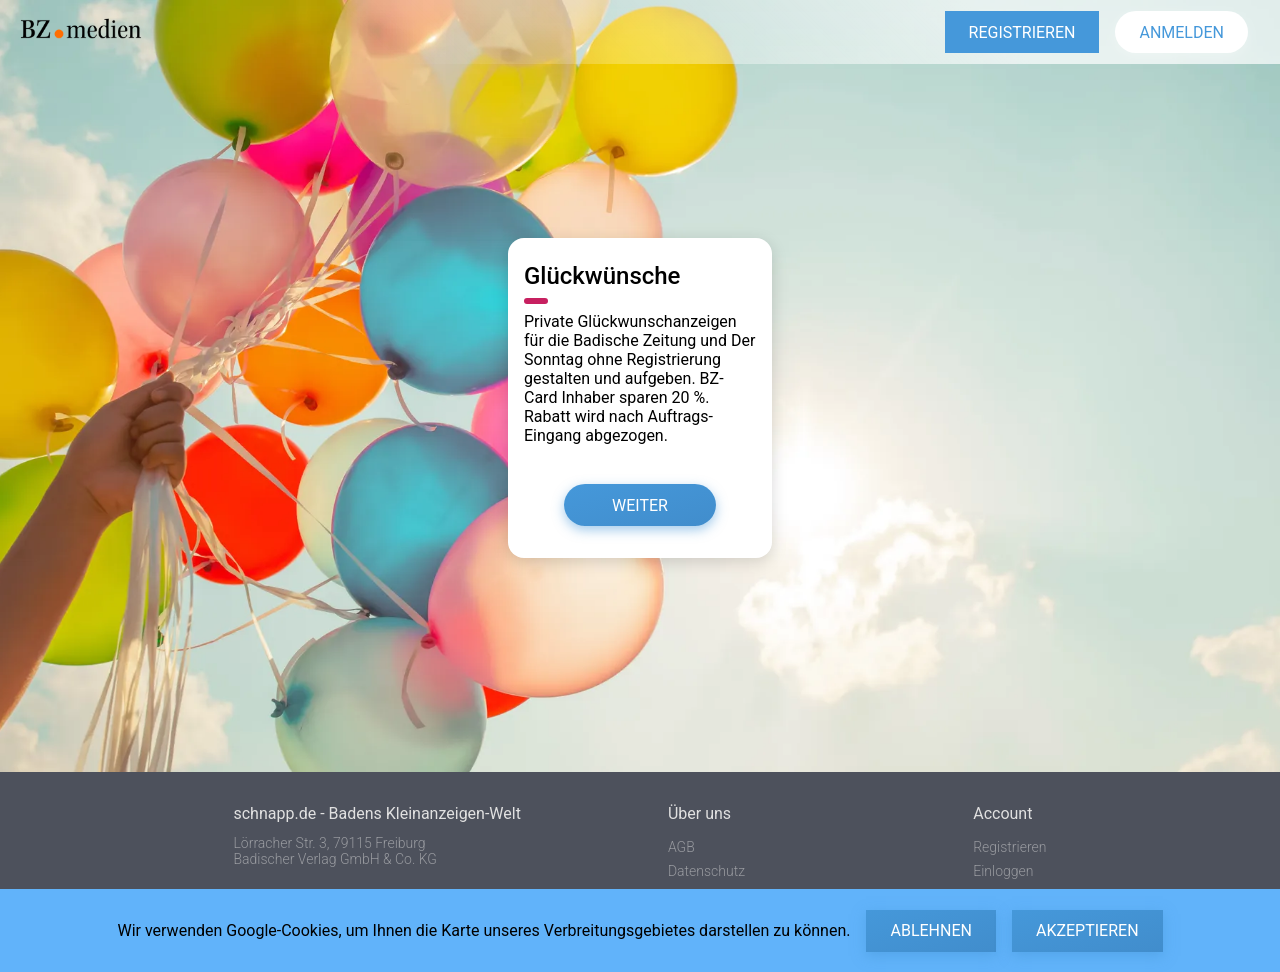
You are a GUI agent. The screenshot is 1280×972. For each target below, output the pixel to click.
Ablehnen (930, 930)
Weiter (640, 505)
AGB (681, 847)
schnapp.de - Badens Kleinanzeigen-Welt (376, 813)
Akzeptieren (1087, 930)
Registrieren (1009, 847)
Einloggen (1003, 871)
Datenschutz (706, 871)
